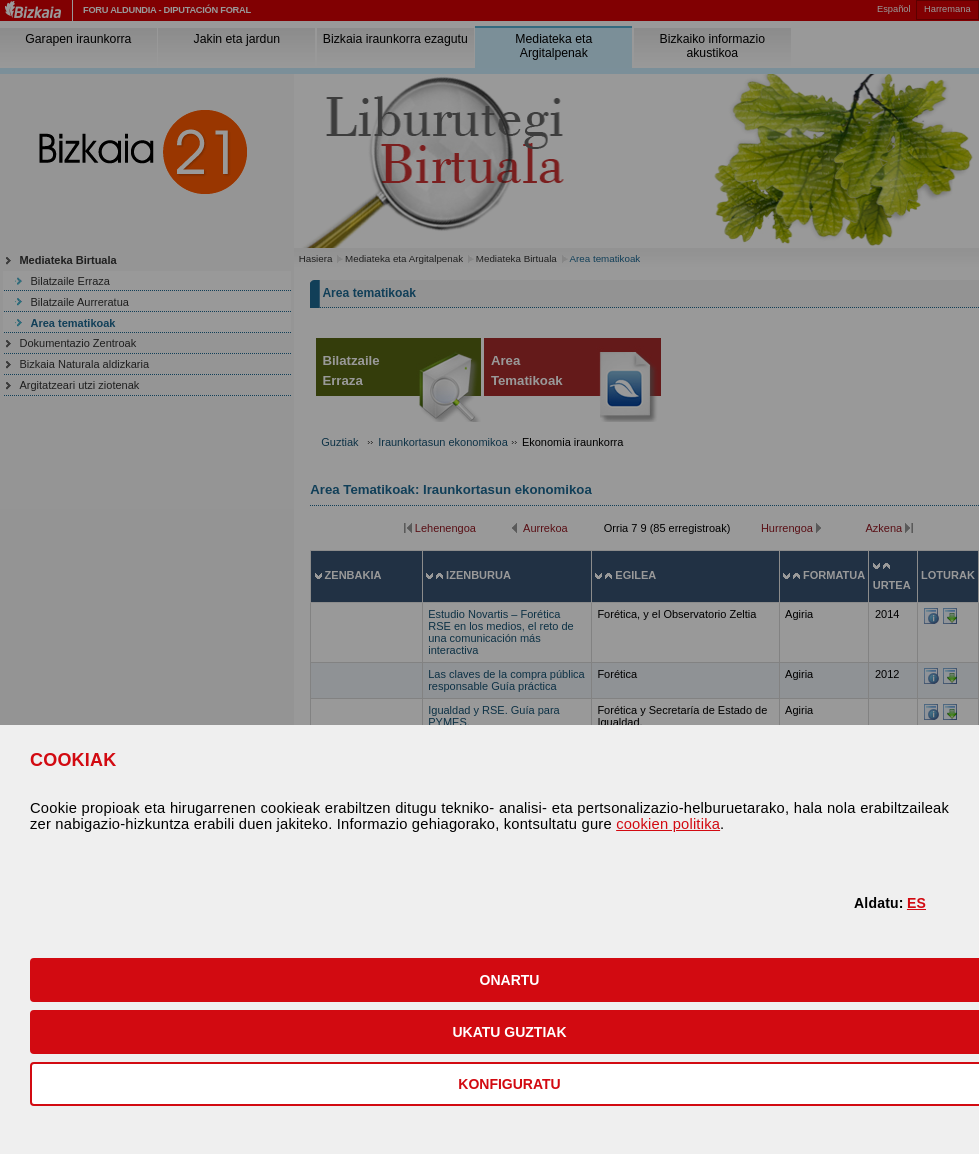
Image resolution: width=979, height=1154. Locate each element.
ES (916, 903)
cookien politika (668, 824)
